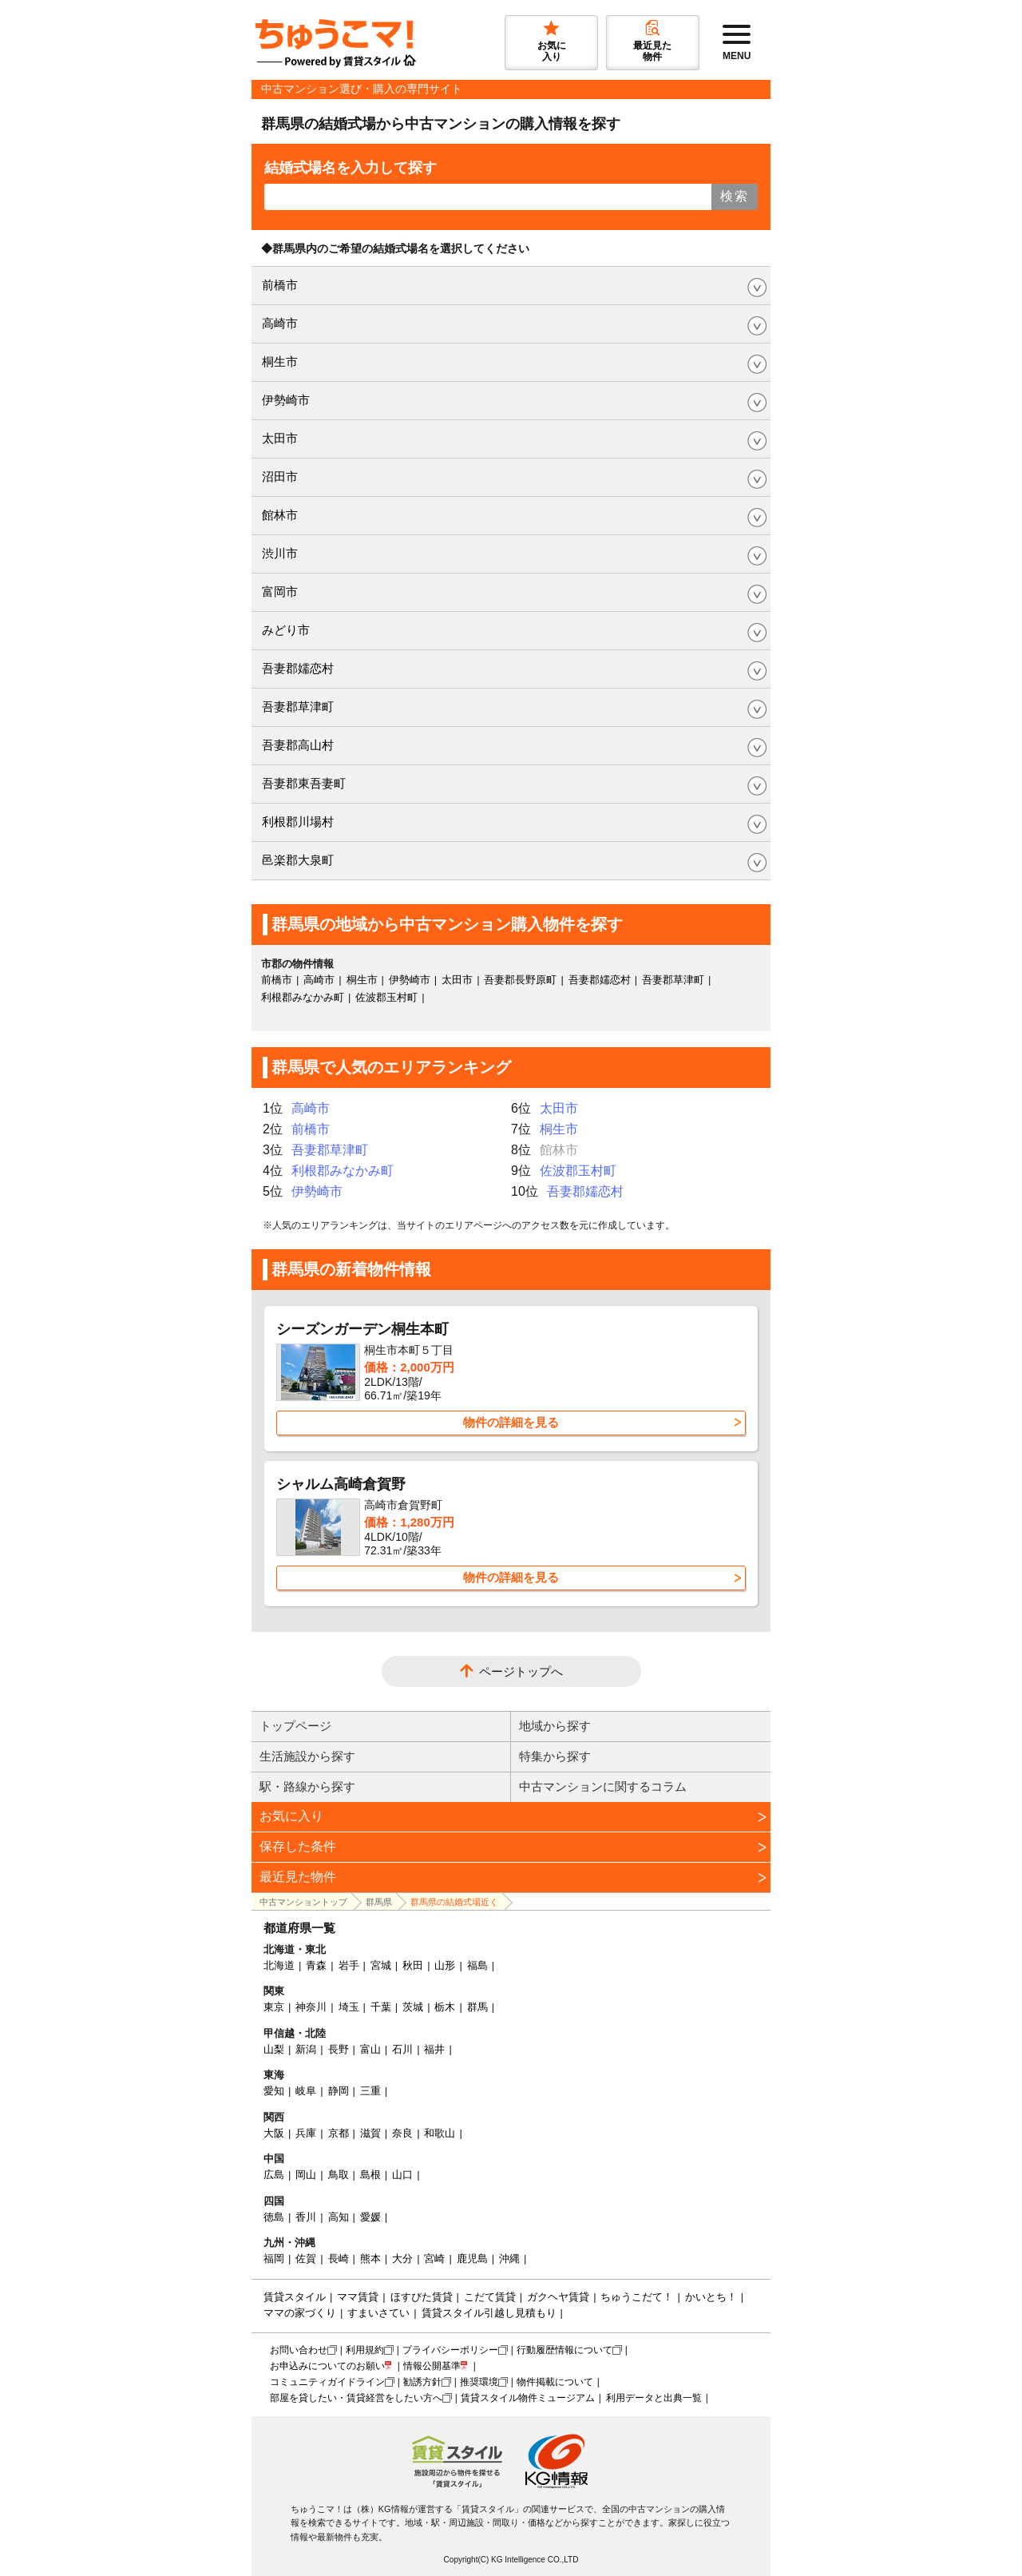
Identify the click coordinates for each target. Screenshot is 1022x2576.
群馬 (477, 2007)
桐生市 (280, 361)
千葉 (380, 2007)
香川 (305, 2217)
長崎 (338, 2258)
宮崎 (434, 2258)
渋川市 (280, 553)
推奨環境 (479, 2381)
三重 (370, 2091)
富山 (370, 2049)
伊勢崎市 (286, 400)
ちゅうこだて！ (636, 2297)
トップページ (295, 1726)
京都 (338, 2133)
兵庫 (305, 2133)
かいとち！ (711, 2297)
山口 (402, 2175)
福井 (434, 2049)
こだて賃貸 (490, 2297)
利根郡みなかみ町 (302, 997)
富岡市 (280, 591)
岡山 (305, 2175)
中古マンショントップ (303, 1902)
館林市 (280, 515)
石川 (402, 2049)
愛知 (273, 2091)
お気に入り (291, 1816)
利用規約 (365, 2350)
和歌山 (439, 2133)
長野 (338, 2049)
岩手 (349, 1965)
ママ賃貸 (357, 2297)
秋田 (412, 1965)
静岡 (338, 2091)
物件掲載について (555, 2381)
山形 (444, 1965)
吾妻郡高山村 (298, 745)
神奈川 (311, 2007)
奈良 (402, 2133)
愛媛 (370, 2217)
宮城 (380, 1965)
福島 (477, 1965)
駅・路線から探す (307, 1786)
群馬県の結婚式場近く (454, 1902)
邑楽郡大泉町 (298, 860)
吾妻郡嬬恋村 (298, 668)
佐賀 (305, 2258)
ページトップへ (521, 1671)
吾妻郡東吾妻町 (304, 783)
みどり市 (286, 630)
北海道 (279, 1965)
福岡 (273, 2258)
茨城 (412, 2007)
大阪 (273, 2133)
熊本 (370, 2258)
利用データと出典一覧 (654, 2397)
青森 (316, 1965)
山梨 (273, 2049)
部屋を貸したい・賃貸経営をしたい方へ (356, 2397)
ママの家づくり (299, 2313)
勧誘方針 (422, 2381)
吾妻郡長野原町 (520, 980)
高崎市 (280, 323)
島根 (370, 2175)
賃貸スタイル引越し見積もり (489, 2313)
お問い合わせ (298, 2350)
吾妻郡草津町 (298, 706)
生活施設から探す (307, 1756)
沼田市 (280, 476)
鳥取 (338, 2175)
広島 (273, 2175)
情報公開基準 (432, 2366)
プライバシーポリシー (450, 2350)
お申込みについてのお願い (327, 2366)
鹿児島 (472, 2258)
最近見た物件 (297, 1876)
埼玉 (349, 2007)
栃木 (444, 2007)
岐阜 (305, 2091)
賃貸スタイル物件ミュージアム (528, 2397)
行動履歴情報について (564, 2350)
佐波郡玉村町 (386, 997)
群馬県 (379, 1902)
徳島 (273, 2217)
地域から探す (555, 1726)
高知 (338, 2217)
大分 (402, 2258)
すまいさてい (378, 2313)
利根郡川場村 (298, 821)
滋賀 (370, 2133)
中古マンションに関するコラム (603, 1786)
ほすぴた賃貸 (421, 2297)
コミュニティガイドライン (327, 2381)
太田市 (280, 438)
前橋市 (280, 285)
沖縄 (509, 2258)
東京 (273, 2007)
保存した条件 (297, 1846)
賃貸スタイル (294, 2297)
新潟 (305, 2049)
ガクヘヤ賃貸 (558, 2297)
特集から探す (555, 1756)
